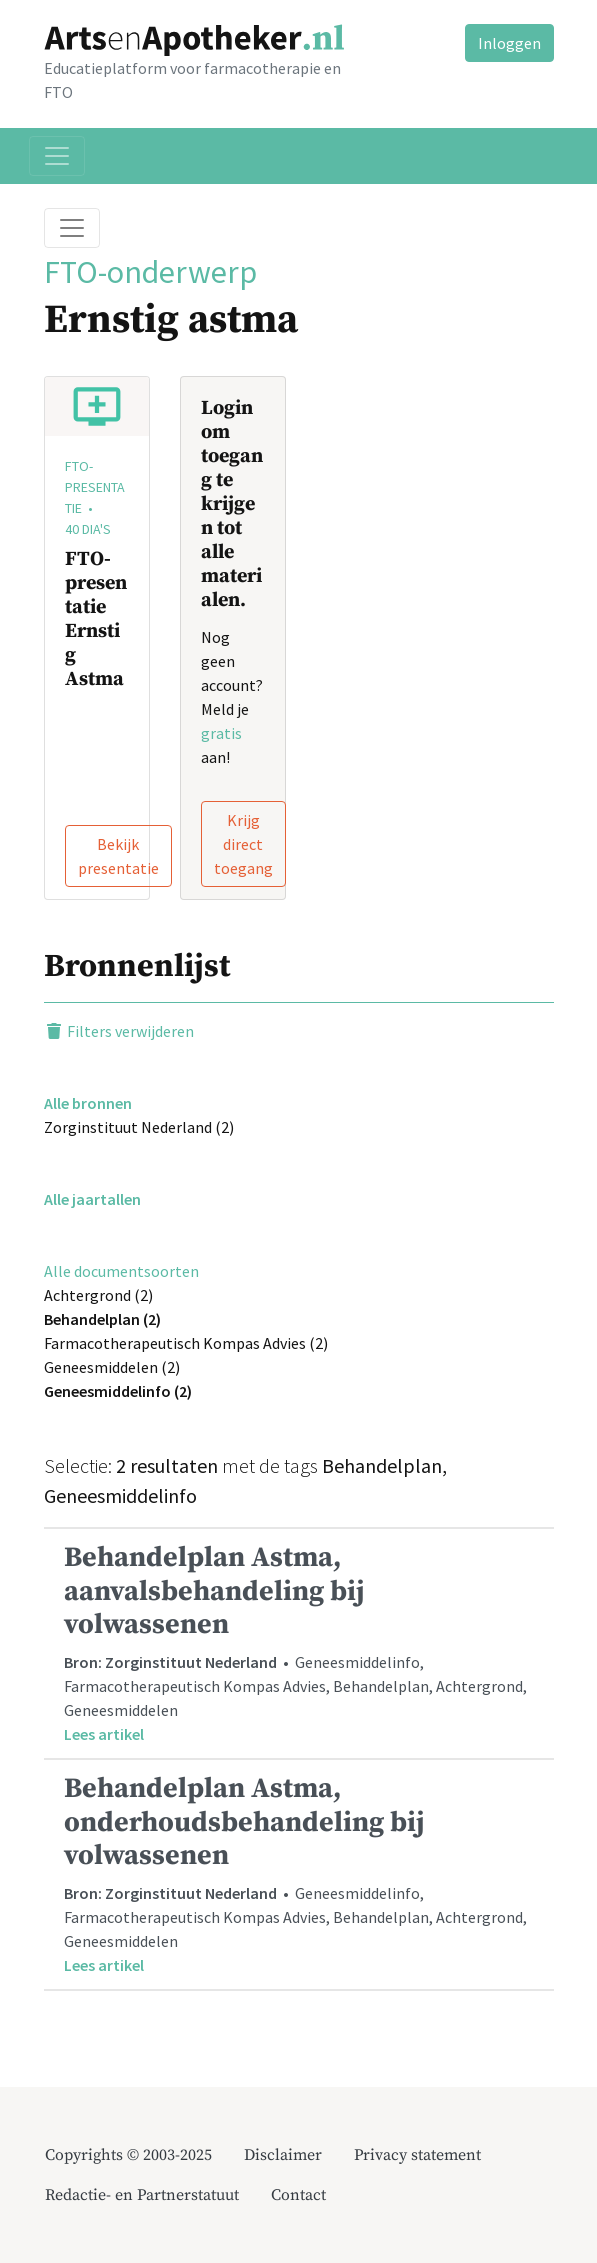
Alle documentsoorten (121, 1271)
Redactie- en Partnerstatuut (142, 2195)
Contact (298, 2195)
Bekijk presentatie (118, 856)
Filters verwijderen (119, 1031)
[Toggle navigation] (57, 156)
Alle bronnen (88, 1103)
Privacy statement (417, 2155)
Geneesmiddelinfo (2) (118, 1391)
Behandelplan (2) (102, 1319)
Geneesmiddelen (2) (112, 1367)
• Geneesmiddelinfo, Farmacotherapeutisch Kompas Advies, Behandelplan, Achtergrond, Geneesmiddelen (299, 1643)
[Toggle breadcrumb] (72, 228)
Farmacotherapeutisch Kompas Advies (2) (186, 1343)
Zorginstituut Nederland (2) (139, 1127)
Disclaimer (283, 2155)
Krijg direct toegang (243, 844)
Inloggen (509, 43)
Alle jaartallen (92, 1199)
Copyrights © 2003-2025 (128, 2155)
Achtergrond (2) (98, 1295)
